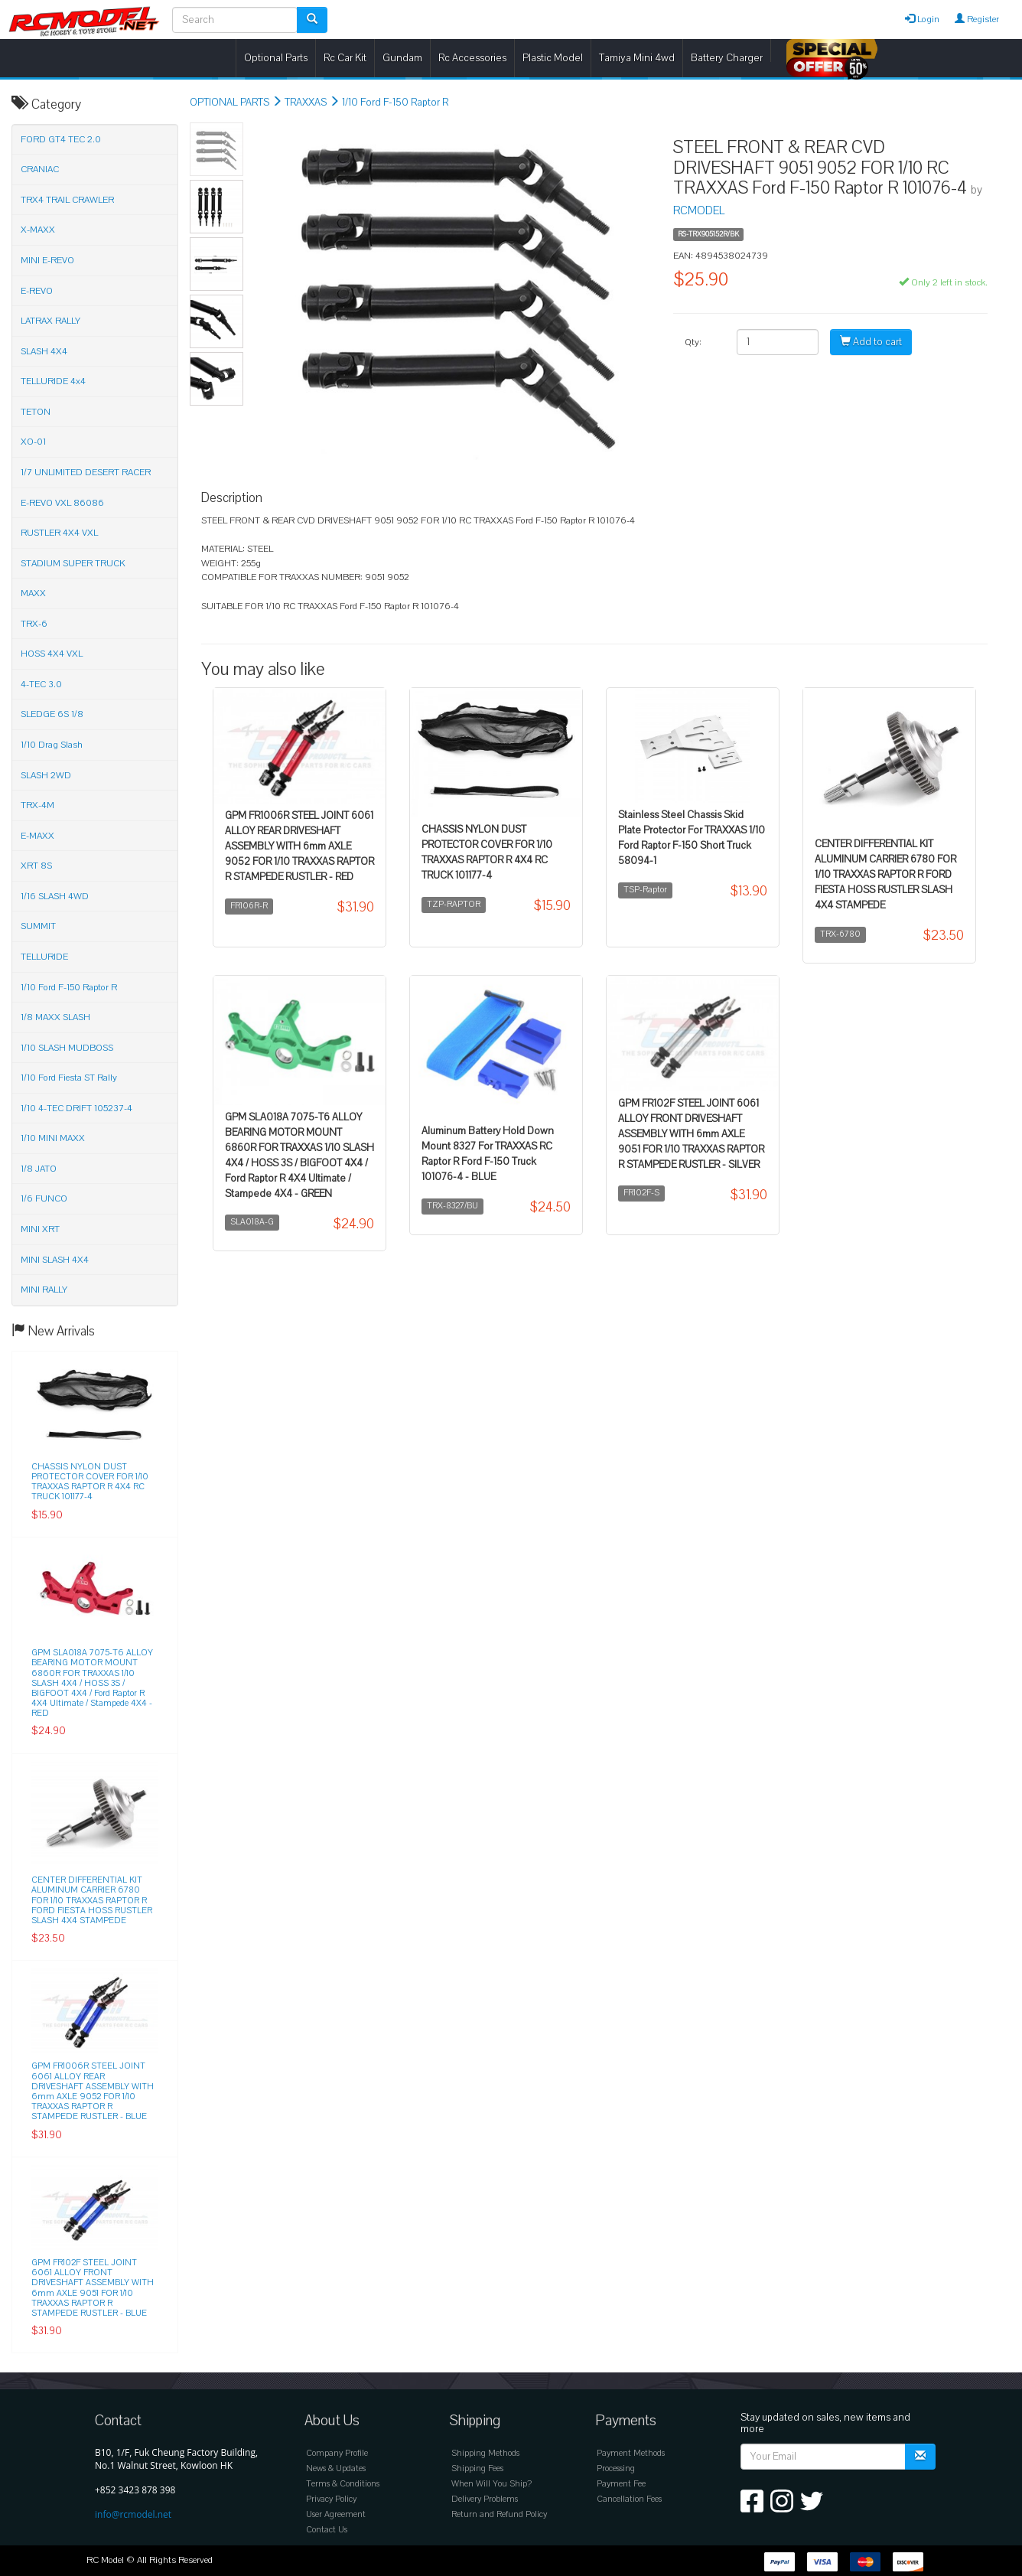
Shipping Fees (477, 2468)
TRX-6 (34, 624)
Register (977, 19)
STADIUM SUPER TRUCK (73, 563)
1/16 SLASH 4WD (55, 896)
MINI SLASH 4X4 (55, 1260)
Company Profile (337, 2453)
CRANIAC (40, 169)
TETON (35, 412)
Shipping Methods (485, 2453)
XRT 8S (36, 865)
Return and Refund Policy (499, 2514)
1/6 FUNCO (44, 1198)
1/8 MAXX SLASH (55, 1017)
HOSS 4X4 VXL (52, 653)
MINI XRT (40, 1229)
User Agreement (336, 2514)
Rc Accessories (472, 58)
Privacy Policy (331, 2499)
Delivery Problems (484, 2499)
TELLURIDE (44, 957)
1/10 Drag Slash (52, 745)
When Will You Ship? (491, 2484)
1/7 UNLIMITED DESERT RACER (86, 472)
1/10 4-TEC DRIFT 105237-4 (76, 1108)
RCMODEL (698, 210)
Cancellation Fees (629, 2499)
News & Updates (336, 2468)
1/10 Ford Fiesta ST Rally (69, 1077)
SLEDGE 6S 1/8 (52, 714)
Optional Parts (276, 58)
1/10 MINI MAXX (53, 1138)
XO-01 (33, 441)
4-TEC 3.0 (41, 684)
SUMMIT (38, 926)
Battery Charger (727, 58)
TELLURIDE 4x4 (53, 381)
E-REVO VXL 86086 (62, 503)
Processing (616, 2468)
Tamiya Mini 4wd (637, 58)
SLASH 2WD (46, 775)
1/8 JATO (39, 1168)
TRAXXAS (306, 102)
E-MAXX (37, 836)
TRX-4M (37, 805)
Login (922, 19)
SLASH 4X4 (44, 351)
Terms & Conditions (342, 2484)
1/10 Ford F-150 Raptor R (395, 102)
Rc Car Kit (345, 58)
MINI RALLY (44, 1289)
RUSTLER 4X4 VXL (59, 533)
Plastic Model (552, 58)
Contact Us (326, 2529)
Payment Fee (621, 2484)
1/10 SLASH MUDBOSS (67, 1048)
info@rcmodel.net (133, 2514)
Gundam (402, 58)
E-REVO (37, 291)
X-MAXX (38, 229)
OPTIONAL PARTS (229, 102)
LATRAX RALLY (50, 321)
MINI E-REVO (47, 260)
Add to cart (871, 342)
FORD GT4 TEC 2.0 (61, 139)
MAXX (33, 593)
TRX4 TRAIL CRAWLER (67, 200)
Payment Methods (631, 2453)
